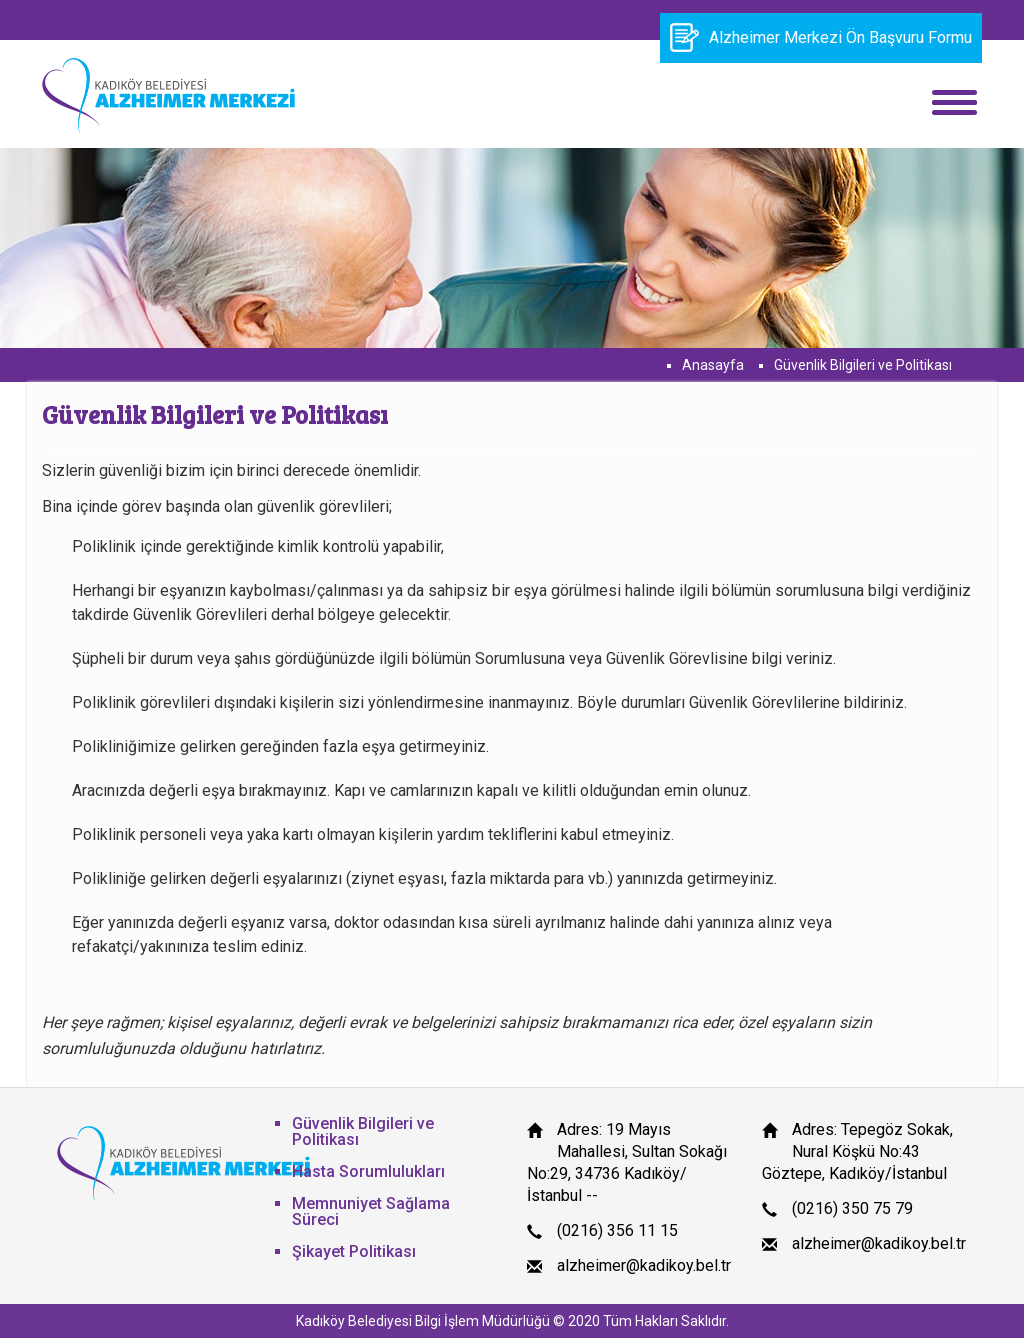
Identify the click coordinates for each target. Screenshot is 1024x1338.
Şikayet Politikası (354, 1251)
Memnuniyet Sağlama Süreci (371, 1211)
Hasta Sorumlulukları (368, 1171)
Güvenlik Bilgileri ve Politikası (863, 365)
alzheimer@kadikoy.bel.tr (644, 1265)
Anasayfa (713, 365)
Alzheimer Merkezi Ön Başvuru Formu (821, 37)
